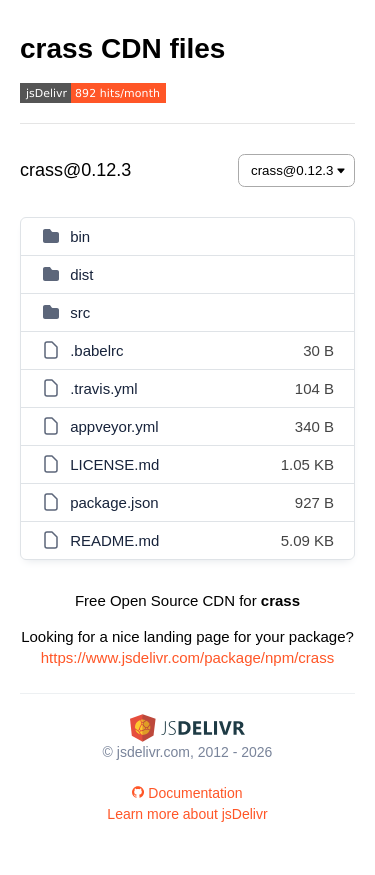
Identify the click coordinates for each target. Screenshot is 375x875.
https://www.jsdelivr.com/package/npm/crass (187, 657)
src (80, 312)
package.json (114, 502)
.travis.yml (104, 388)
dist (81, 274)
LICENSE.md (114, 464)
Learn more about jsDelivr (187, 814)
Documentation (187, 793)
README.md (114, 540)
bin (80, 236)
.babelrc (96, 350)
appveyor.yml (114, 426)
